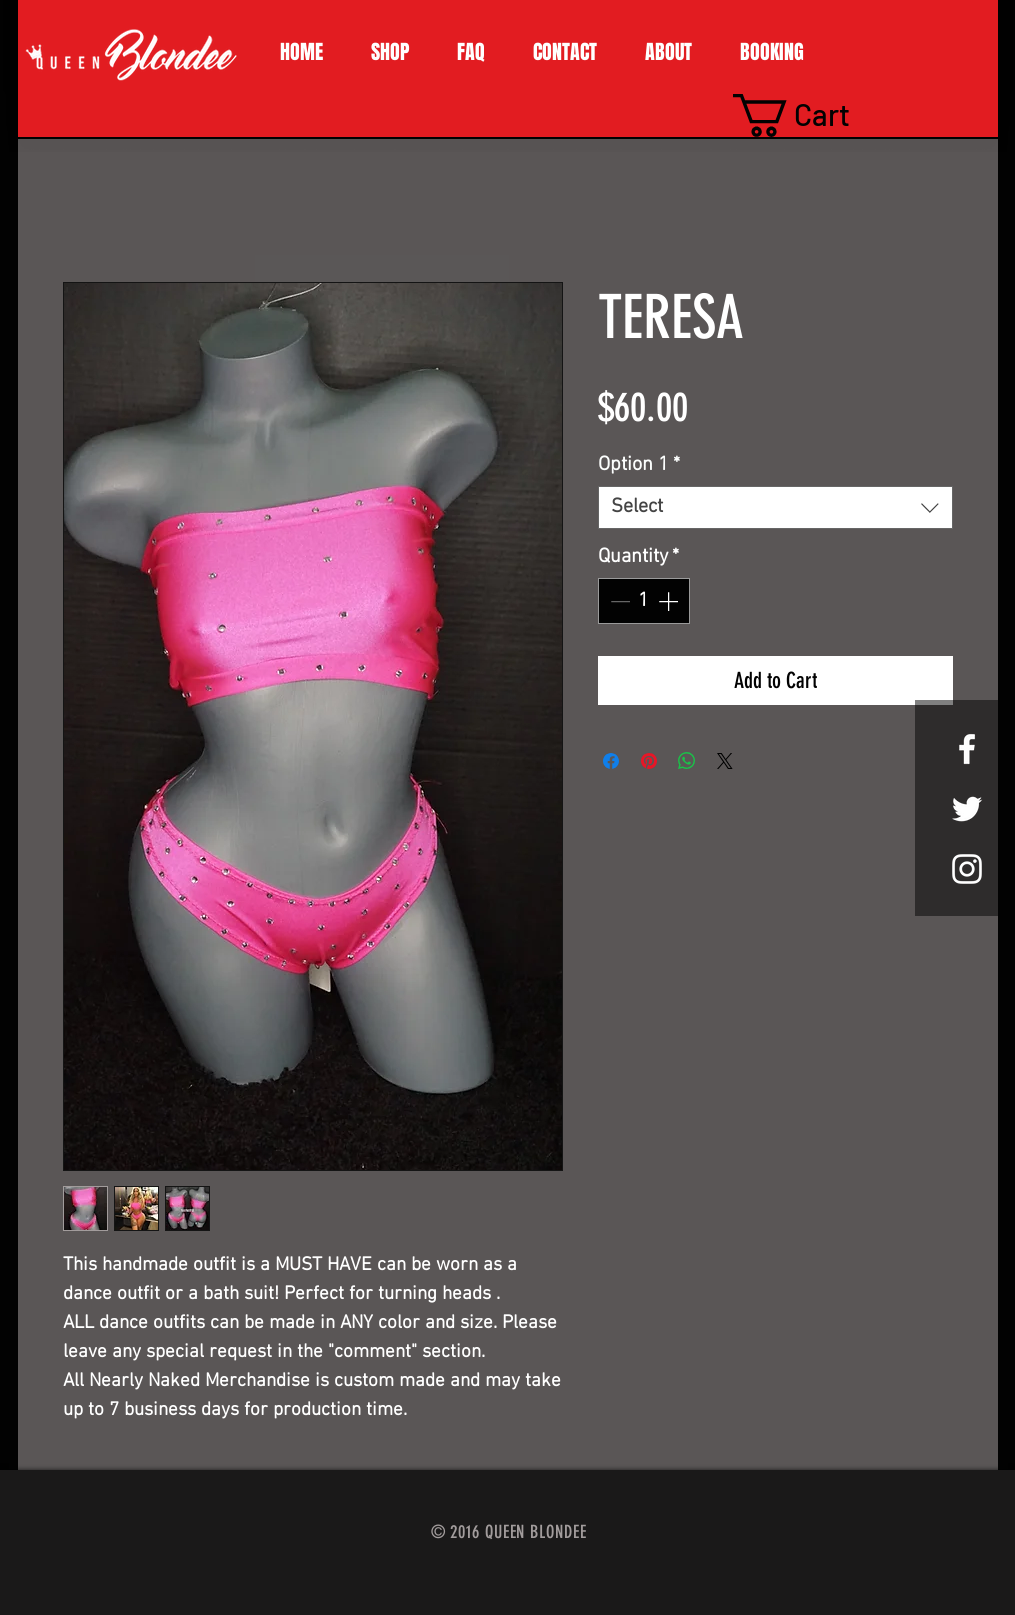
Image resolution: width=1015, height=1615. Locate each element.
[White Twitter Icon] (967, 809)
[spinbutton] (644, 601)
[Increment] (670, 601)
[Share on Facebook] (611, 761)
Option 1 (639, 465)
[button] (390, 52)
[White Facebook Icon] (967, 749)
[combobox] (775, 507)
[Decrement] (618, 601)
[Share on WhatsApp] (687, 761)
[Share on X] (725, 761)
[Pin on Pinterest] (649, 761)
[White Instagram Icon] (967, 869)
